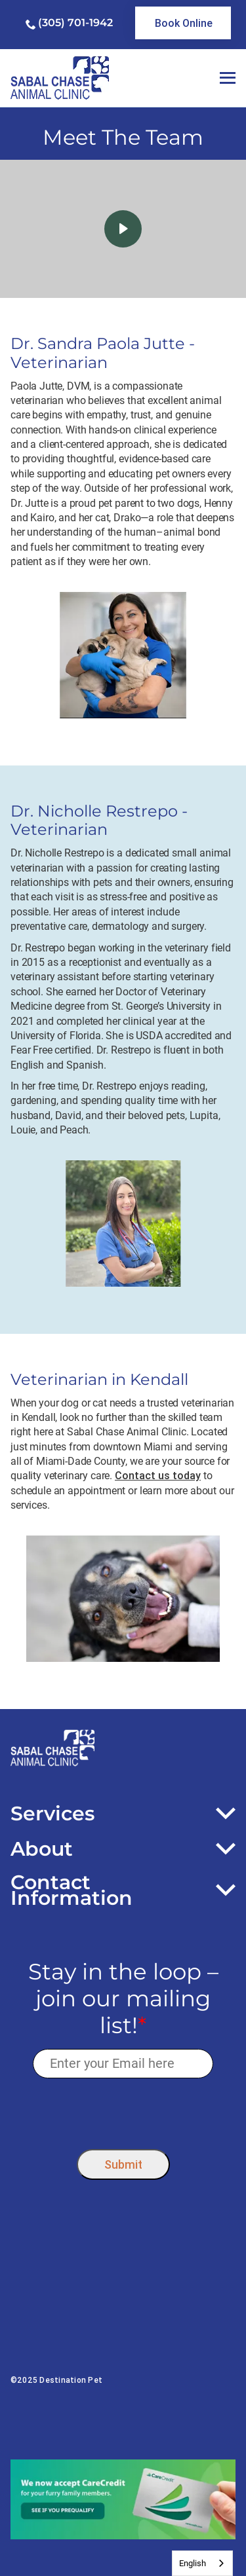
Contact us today (158, 1475)
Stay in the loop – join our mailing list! (123, 1998)
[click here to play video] (123, 229)
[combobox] (202, 2563)
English (192, 2563)
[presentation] (123, 2110)
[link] (183, 23)
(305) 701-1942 (75, 22)
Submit (123, 2164)
